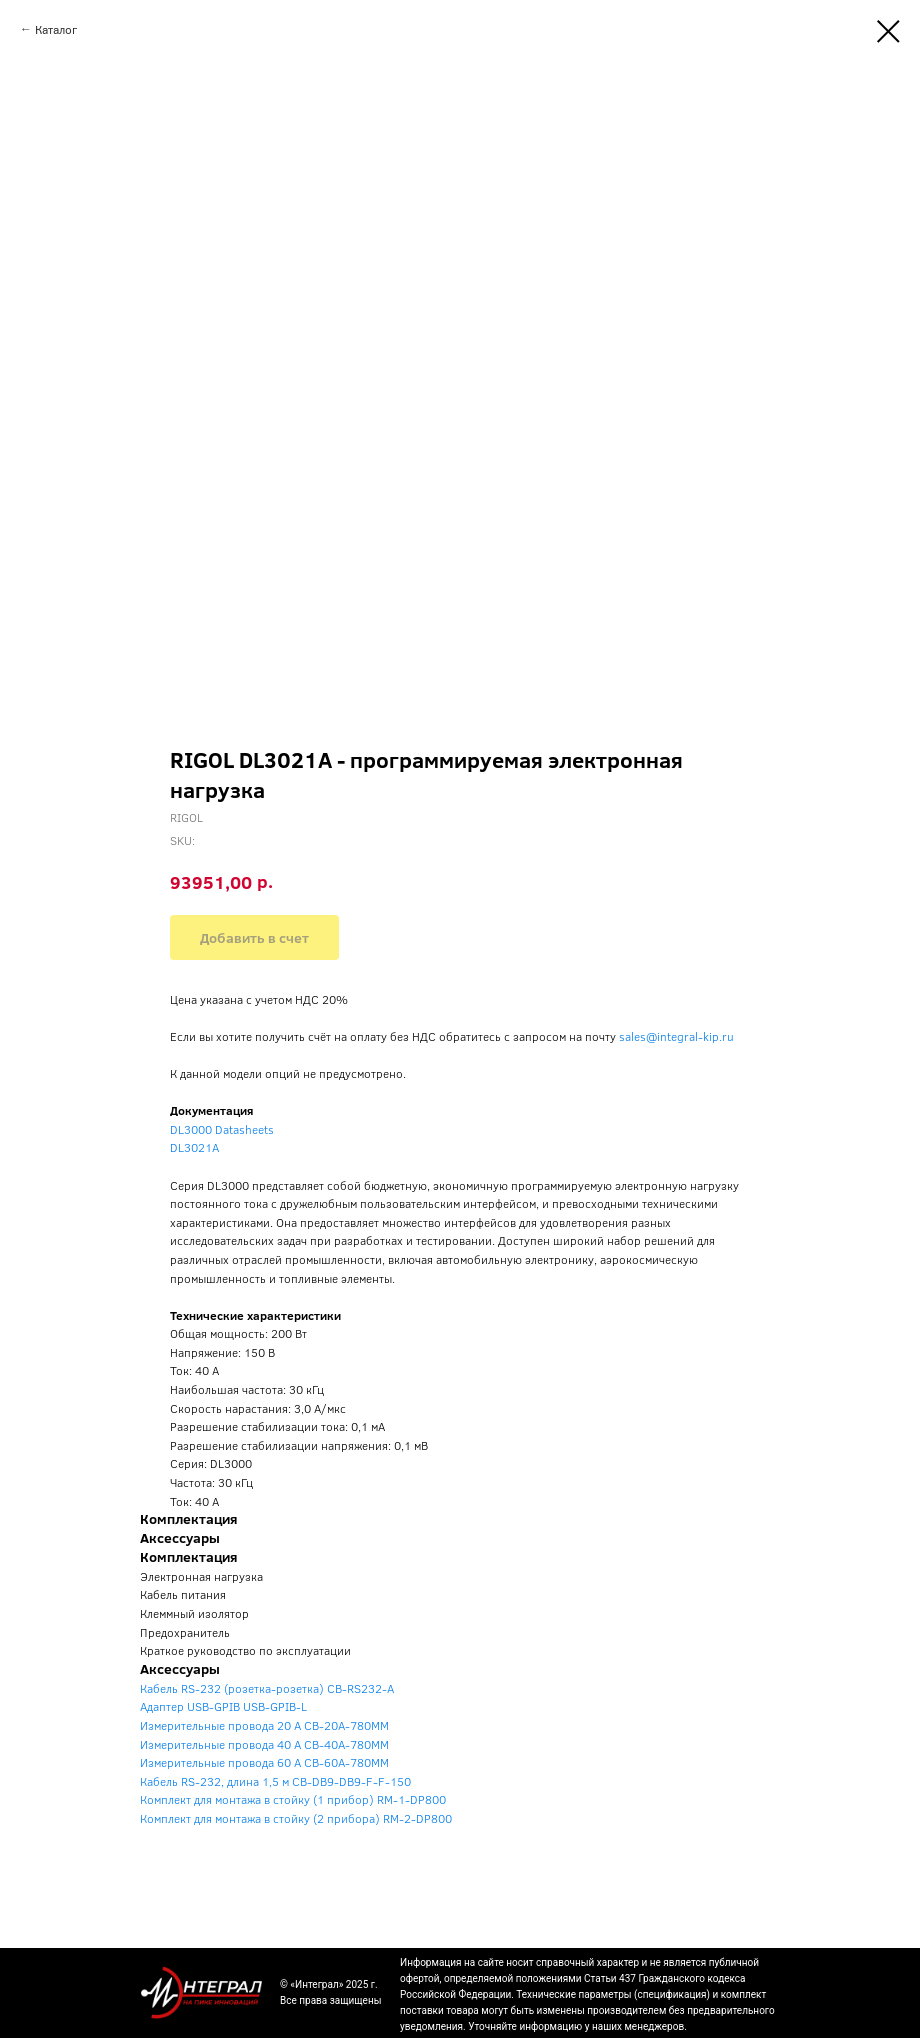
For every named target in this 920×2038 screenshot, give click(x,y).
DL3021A (194, 1147)
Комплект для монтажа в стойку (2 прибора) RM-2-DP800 (296, 1818)
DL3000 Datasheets (222, 1129)
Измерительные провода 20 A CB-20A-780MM (264, 1725)
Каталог (56, 29)
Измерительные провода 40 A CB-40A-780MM (264, 1744)
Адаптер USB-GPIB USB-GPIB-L (223, 1706)
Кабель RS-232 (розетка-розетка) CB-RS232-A (267, 1688)
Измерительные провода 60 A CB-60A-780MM (264, 1762)
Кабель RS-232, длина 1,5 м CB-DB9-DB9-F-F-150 (275, 1781)
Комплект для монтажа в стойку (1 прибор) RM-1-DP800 (293, 1799)
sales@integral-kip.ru (676, 1036)
